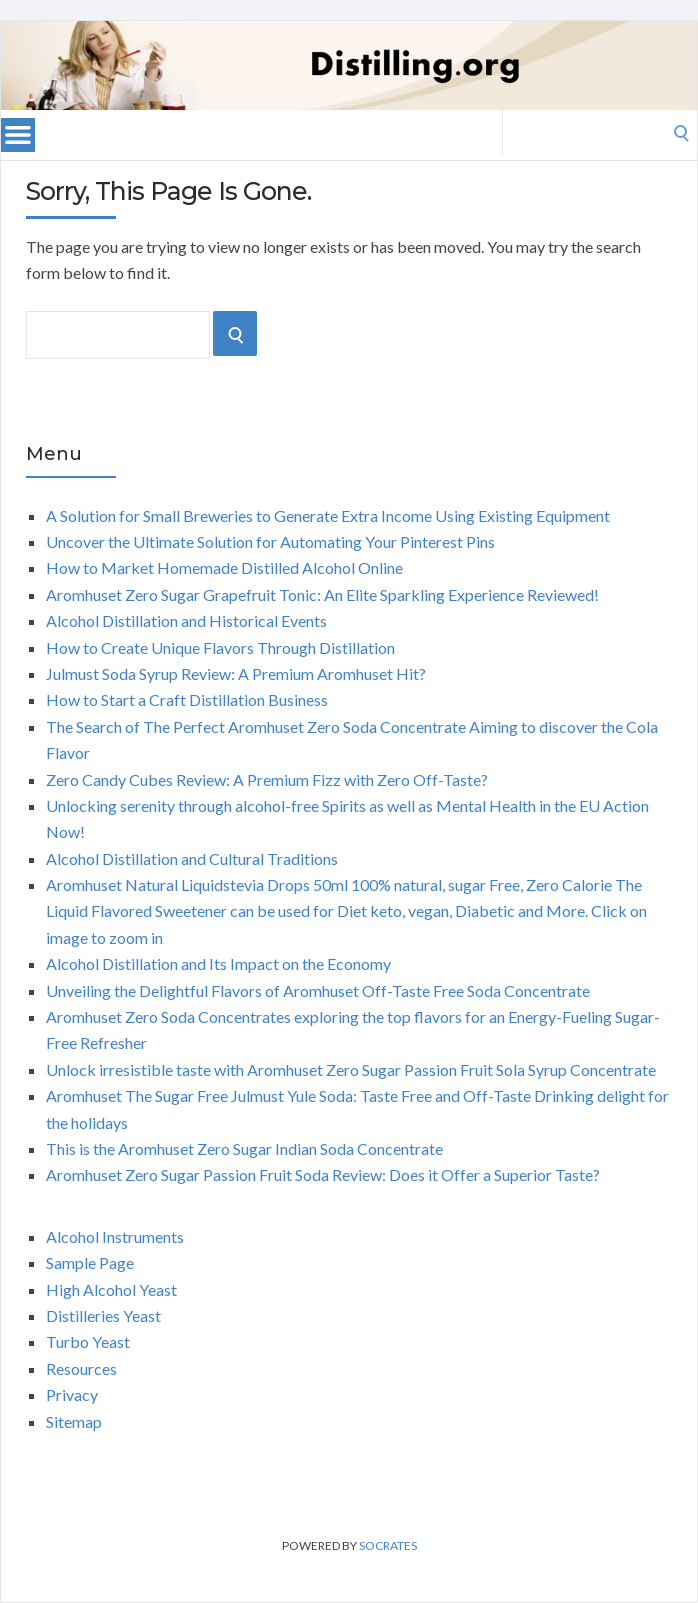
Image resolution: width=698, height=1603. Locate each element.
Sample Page (90, 1262)
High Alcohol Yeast (111, 1289)
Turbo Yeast (88, 1341)
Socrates (388, 1545)
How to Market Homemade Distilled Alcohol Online (224, 567)
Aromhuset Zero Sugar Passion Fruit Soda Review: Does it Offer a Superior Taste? (323, 1174)
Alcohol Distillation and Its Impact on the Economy (218, 963)
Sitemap (74, 1421)
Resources (81, 1368)
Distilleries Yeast (103, 1315)
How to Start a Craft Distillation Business (187, 699)
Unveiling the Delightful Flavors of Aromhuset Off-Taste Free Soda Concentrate (318, 990)
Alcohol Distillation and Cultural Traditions (192, 858)
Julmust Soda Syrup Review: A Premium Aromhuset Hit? (236, 673)
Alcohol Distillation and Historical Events (186, 620)
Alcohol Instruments (115, 1236)
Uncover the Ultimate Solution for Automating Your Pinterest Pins (270, 541)
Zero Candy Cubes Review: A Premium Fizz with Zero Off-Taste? (267, 779)
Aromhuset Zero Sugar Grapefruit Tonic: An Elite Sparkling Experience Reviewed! (322, 594)
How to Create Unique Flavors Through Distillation (220, 647)
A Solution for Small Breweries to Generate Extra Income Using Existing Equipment (328, 515)
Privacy (72, 1394)
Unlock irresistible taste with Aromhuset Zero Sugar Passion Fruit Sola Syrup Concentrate (351, 1069)
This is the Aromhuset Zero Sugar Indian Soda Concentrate (244, 1148)
